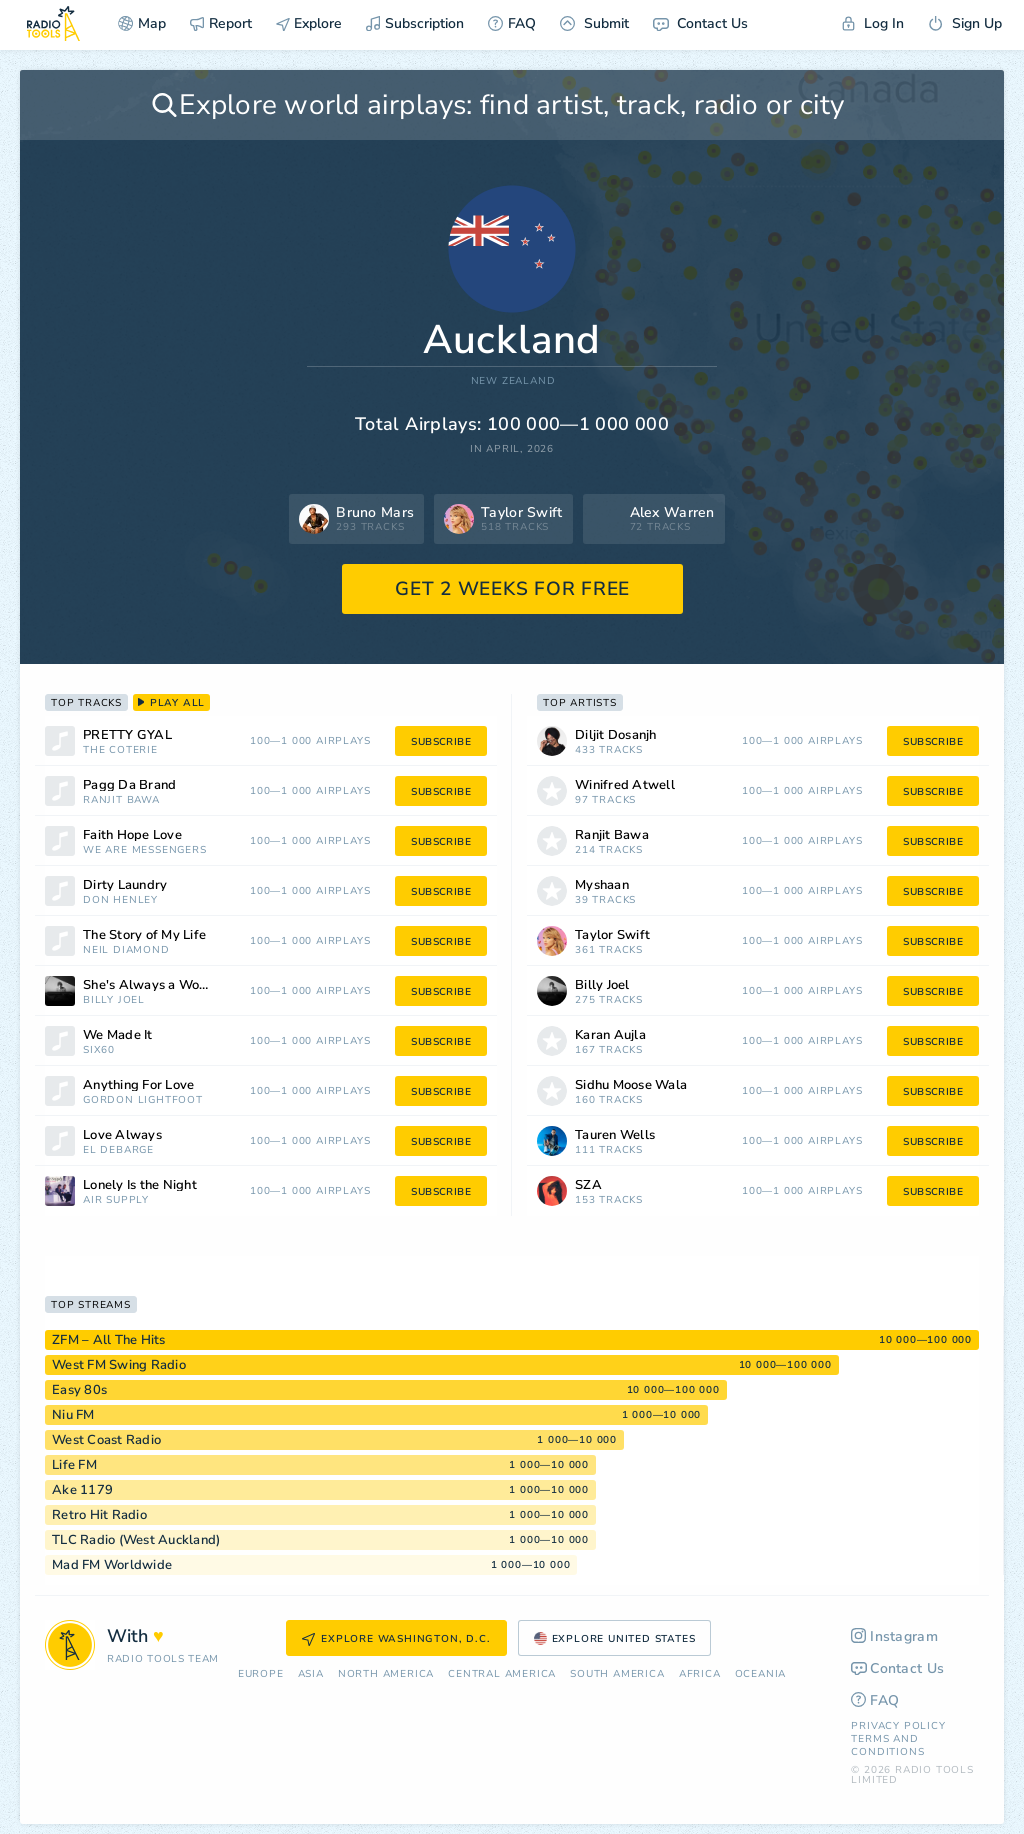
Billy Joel (114, 1000)
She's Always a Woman (154, 985)
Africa (700, 1674)
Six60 (99, 1050)
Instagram (894, 1636)
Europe (261, 1674)
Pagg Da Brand (129, 785)
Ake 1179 (82, 1490)
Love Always (122, 1135)
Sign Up (965, 23)
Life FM (74, 1465)
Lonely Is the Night (140, 1185)
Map (142, 23)
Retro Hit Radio (99, 1515)
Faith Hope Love (132, 835)
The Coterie (120, 750)
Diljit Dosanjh (616, 735)
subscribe (441, 742)
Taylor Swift (612, 935)
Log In (873, 23)
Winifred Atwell (625, 785)
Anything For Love (138, 1085)
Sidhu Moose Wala (631, 1085)
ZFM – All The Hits (109, 1340)
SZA (588, 1185)
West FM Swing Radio (119, 1365)
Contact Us (700, 23)
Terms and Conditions (887, 1745)
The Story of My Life (144, 935)
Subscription (415, 23)
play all (171, 703)
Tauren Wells (615, 1135)
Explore (309, 23)
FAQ (512, 23)
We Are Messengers (145, 850)
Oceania (761, 1674)
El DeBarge (118, 1150)
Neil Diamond (126, 950)
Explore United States (615, 1639)
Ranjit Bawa (121, 800)
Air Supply (116, 1200)
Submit (594, 23)
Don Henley (120, 900)
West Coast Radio (106, 1440)
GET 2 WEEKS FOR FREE (512, 589)
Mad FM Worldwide (112, 1565)
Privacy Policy (898, 1726)
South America (617, 1674)
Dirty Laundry (125, 885)
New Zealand (513, 381)
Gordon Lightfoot (143, 1100)
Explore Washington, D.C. (396, 1639)
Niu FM (73, 1415)
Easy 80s (79, 1390)
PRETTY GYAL (127, 735)
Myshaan (602, 885)
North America (386, 1674)
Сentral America (502, 1674)
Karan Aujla (610, 1035)
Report (221, 23)
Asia (311, 1674)
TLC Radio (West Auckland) (136, 1540)
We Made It (118, 1035)
